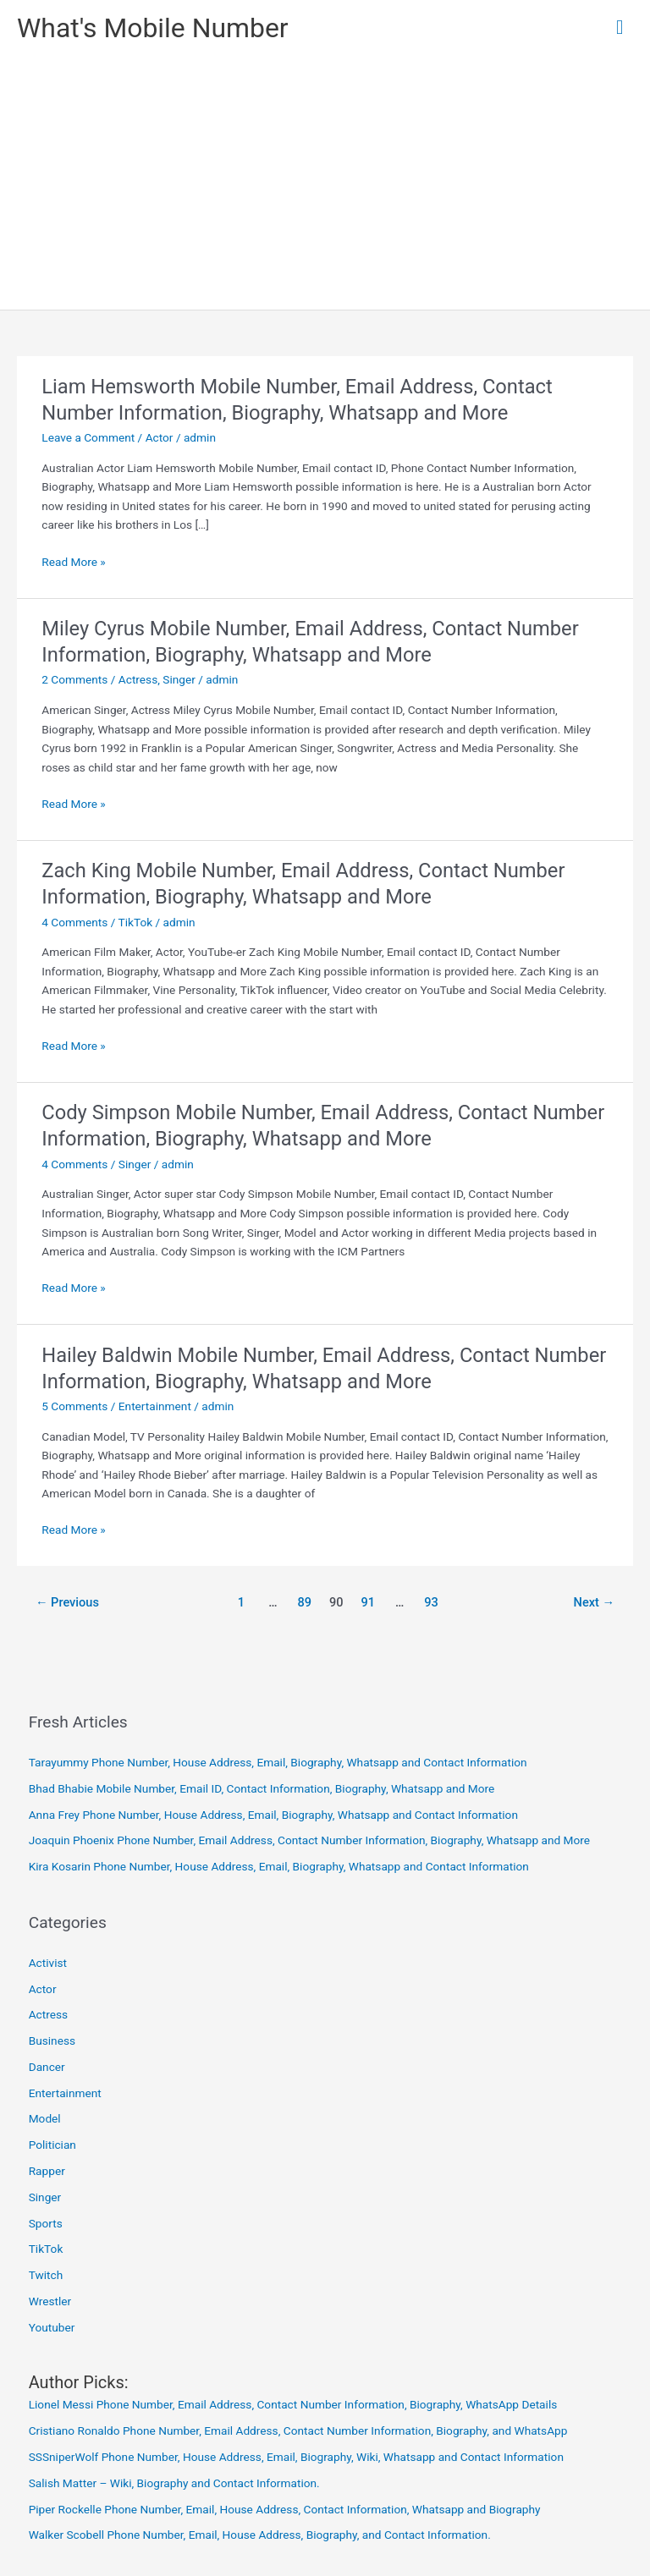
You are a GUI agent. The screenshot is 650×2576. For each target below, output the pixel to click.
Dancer (47, 2066)
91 (368, 1602)
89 (305, 1602)
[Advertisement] (325, 182)
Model (45, 2118)
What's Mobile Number (153, 28)
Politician (52, 2144)
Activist (48, 1962)
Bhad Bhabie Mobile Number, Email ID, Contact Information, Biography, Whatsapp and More (262, 1788)
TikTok (135, 922)
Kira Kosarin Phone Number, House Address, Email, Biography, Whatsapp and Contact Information (279, 1866)
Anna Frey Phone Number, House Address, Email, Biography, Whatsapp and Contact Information (273, 1814)
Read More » (73, 562)
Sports (46, 2223)
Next (594, 1602)
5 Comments (74, 1406)
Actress (137, 679)
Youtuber (52, 2327)
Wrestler (50, 2301)
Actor (160, 437)
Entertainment (154, 1406)
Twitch (46, 2275)
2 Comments (74, 679)
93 (431, 1602)
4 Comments (74, 922)
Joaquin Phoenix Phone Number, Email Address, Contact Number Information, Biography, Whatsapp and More (309, 1840)
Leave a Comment (88, 437)
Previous (67, 1602)
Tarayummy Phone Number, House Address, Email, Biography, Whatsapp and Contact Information (278, 1762)
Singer (179, 679)
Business (52, 2040)
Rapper (47, 2171)
